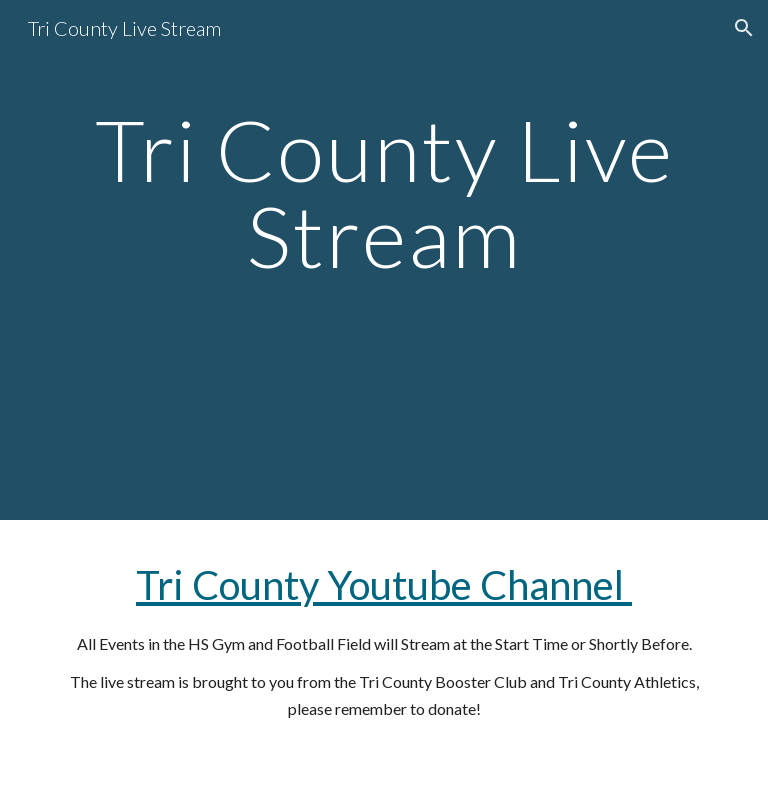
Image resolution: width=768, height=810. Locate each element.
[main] (383, 259)
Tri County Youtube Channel (384, 585)
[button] (744, 28)
